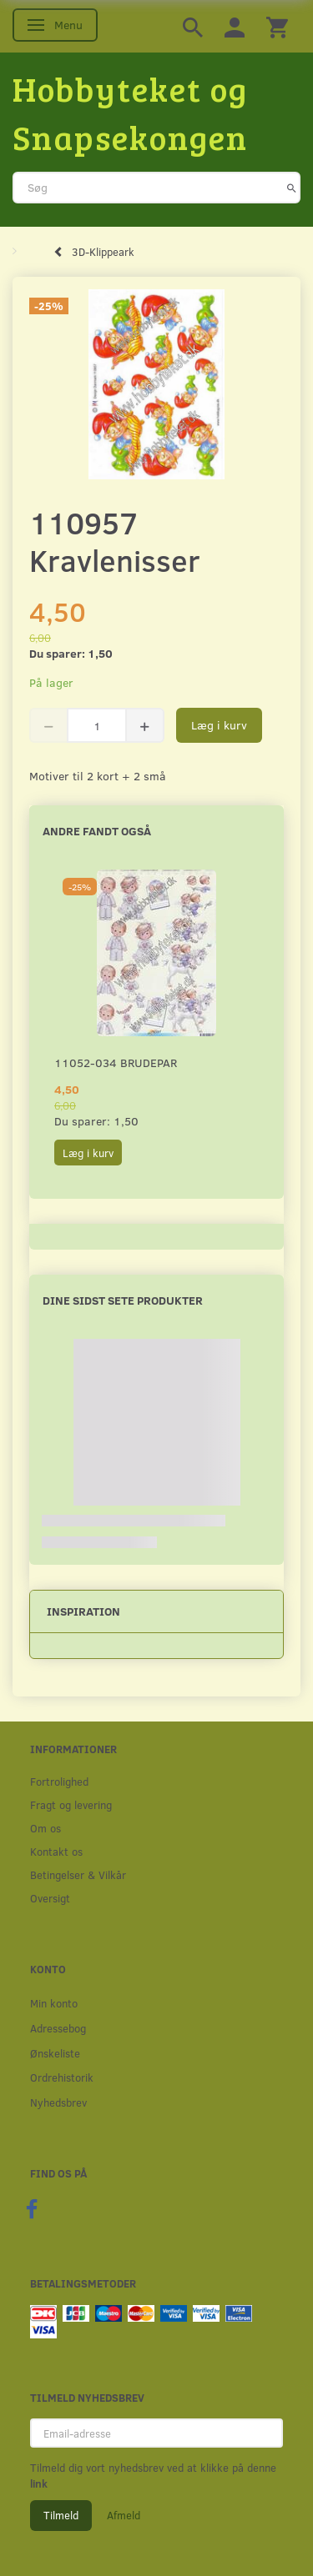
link (39, 2483)
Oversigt (50, 1898)
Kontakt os (56, 1851)
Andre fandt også (97, 831)
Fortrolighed (59, 1781)
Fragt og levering (71, 1804)
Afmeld (123, 2515)
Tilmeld (60, 2515)
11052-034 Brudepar (115, 1062)
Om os (45, 1828)
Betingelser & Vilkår (78, 1874)
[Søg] (291, 187)
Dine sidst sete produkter (123, 1300)
